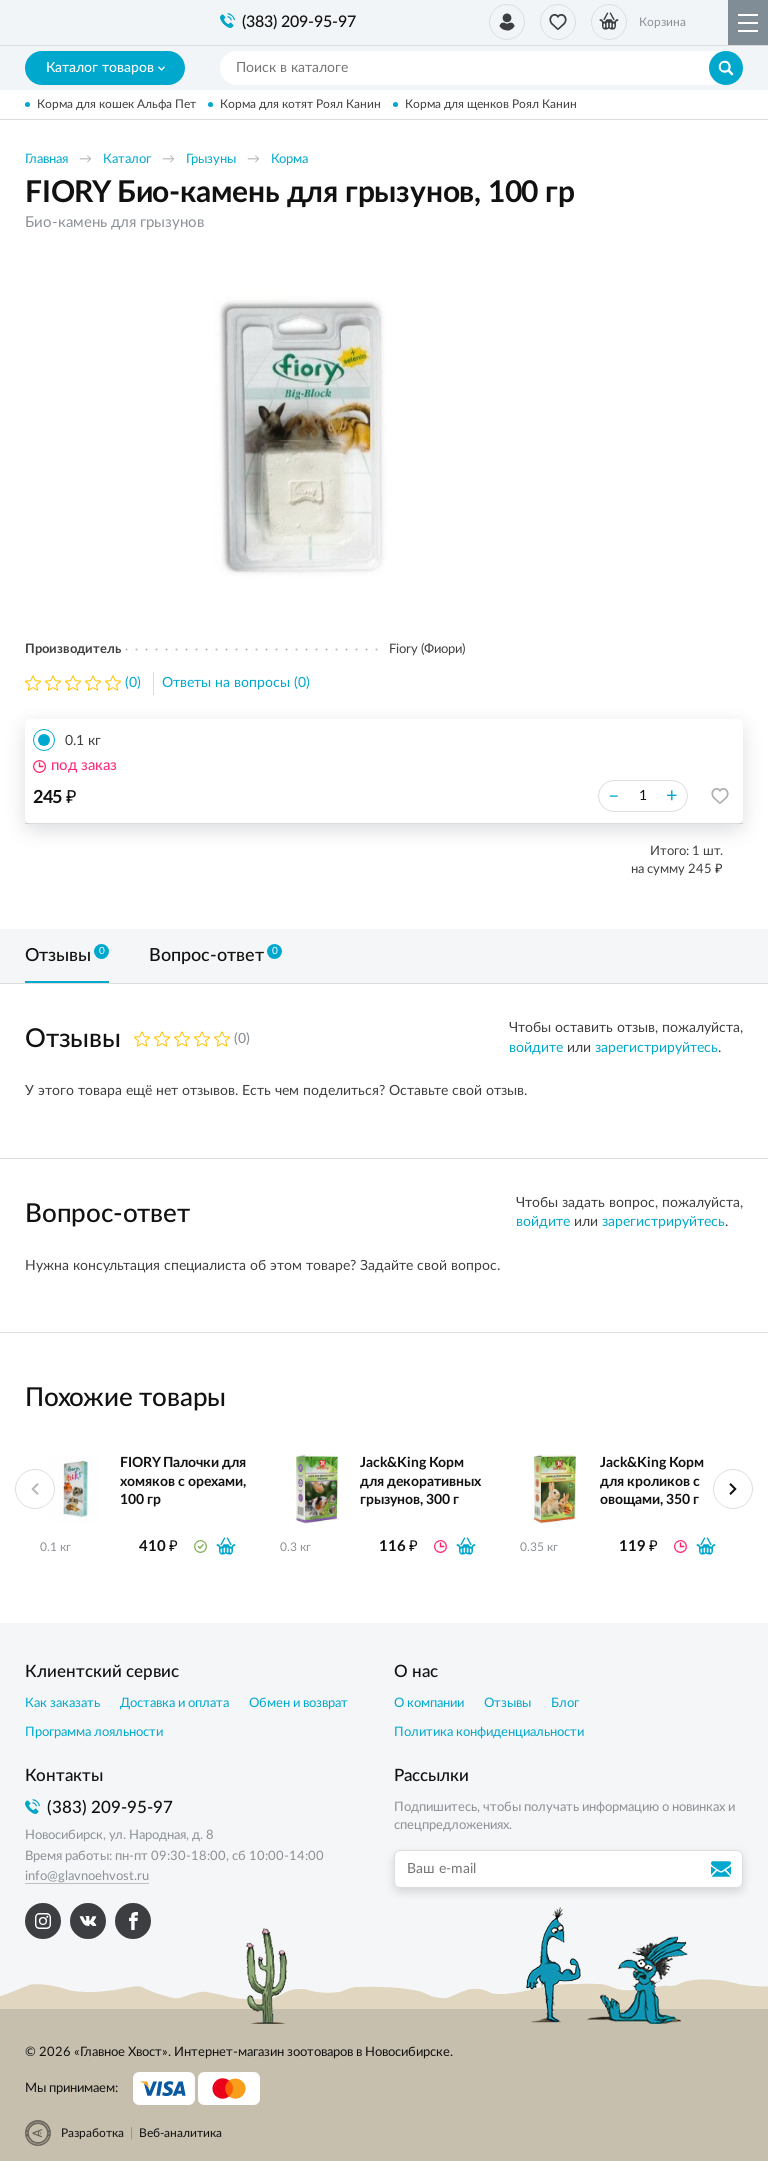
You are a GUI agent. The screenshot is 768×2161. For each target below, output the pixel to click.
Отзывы (507, 1703)
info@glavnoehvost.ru (87, 1876)
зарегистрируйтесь (656, 1048)
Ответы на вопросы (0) (236, 683)
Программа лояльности (94, 1732)
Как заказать (62, 1703)
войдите (536, 1048)
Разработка (92, 2133)
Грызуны (211, 159)
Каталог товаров (105, 68)
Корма (289, 159)
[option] (300, 437)
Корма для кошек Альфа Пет (116, 104)
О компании (429, 1703)
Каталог (127, 159)
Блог (565, 1703)
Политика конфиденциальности (489, 1732)
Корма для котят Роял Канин (300, 104)
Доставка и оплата (174, 1703)
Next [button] (733, 1489)
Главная (46, 159)
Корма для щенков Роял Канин (491, 104)
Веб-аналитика (180, 2133)
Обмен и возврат (298, 1703)
